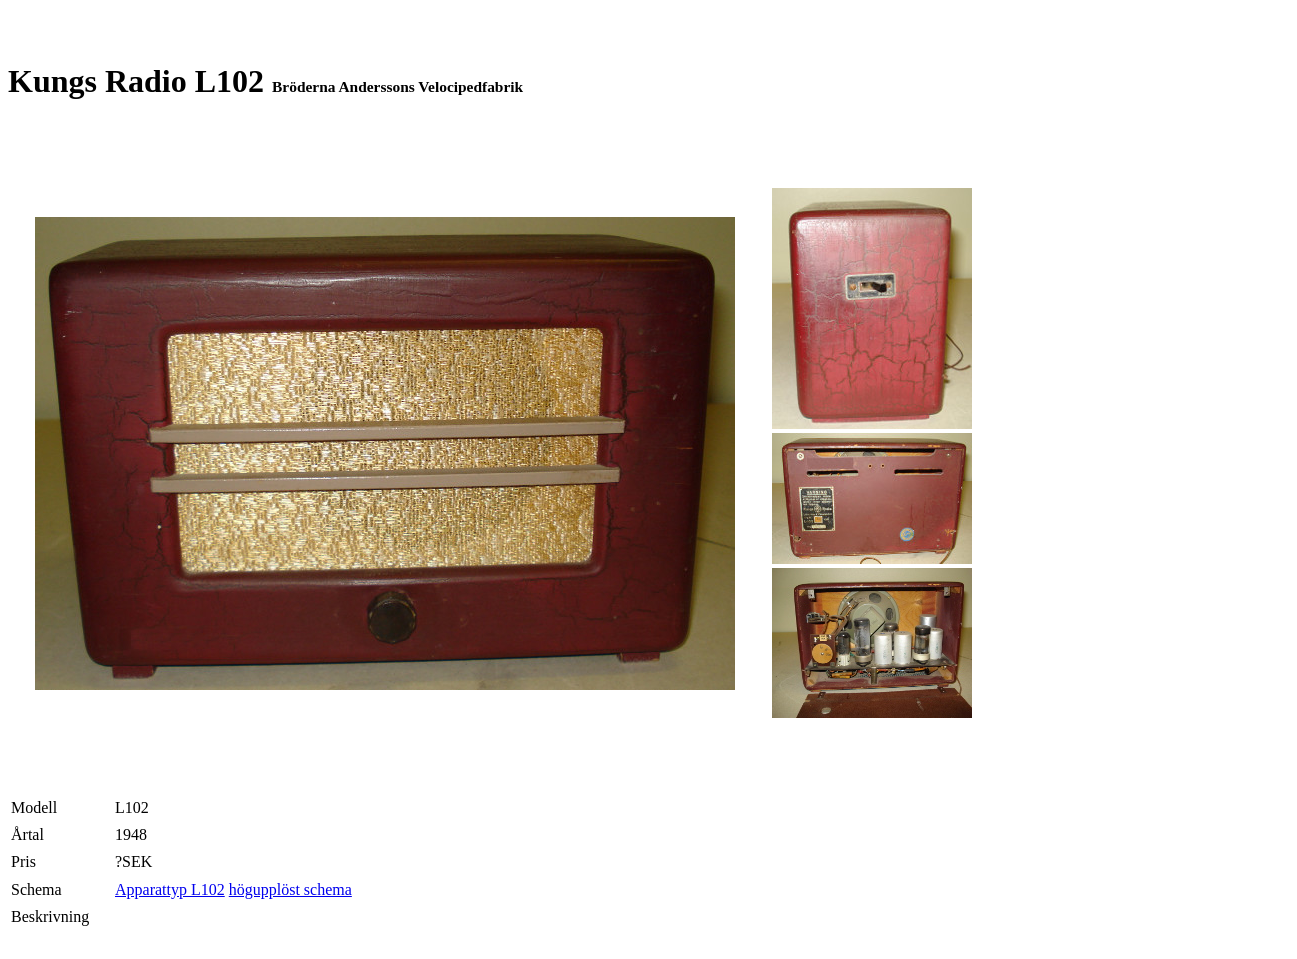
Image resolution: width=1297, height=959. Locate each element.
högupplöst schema (290, 889)
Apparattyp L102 (170, 889)
